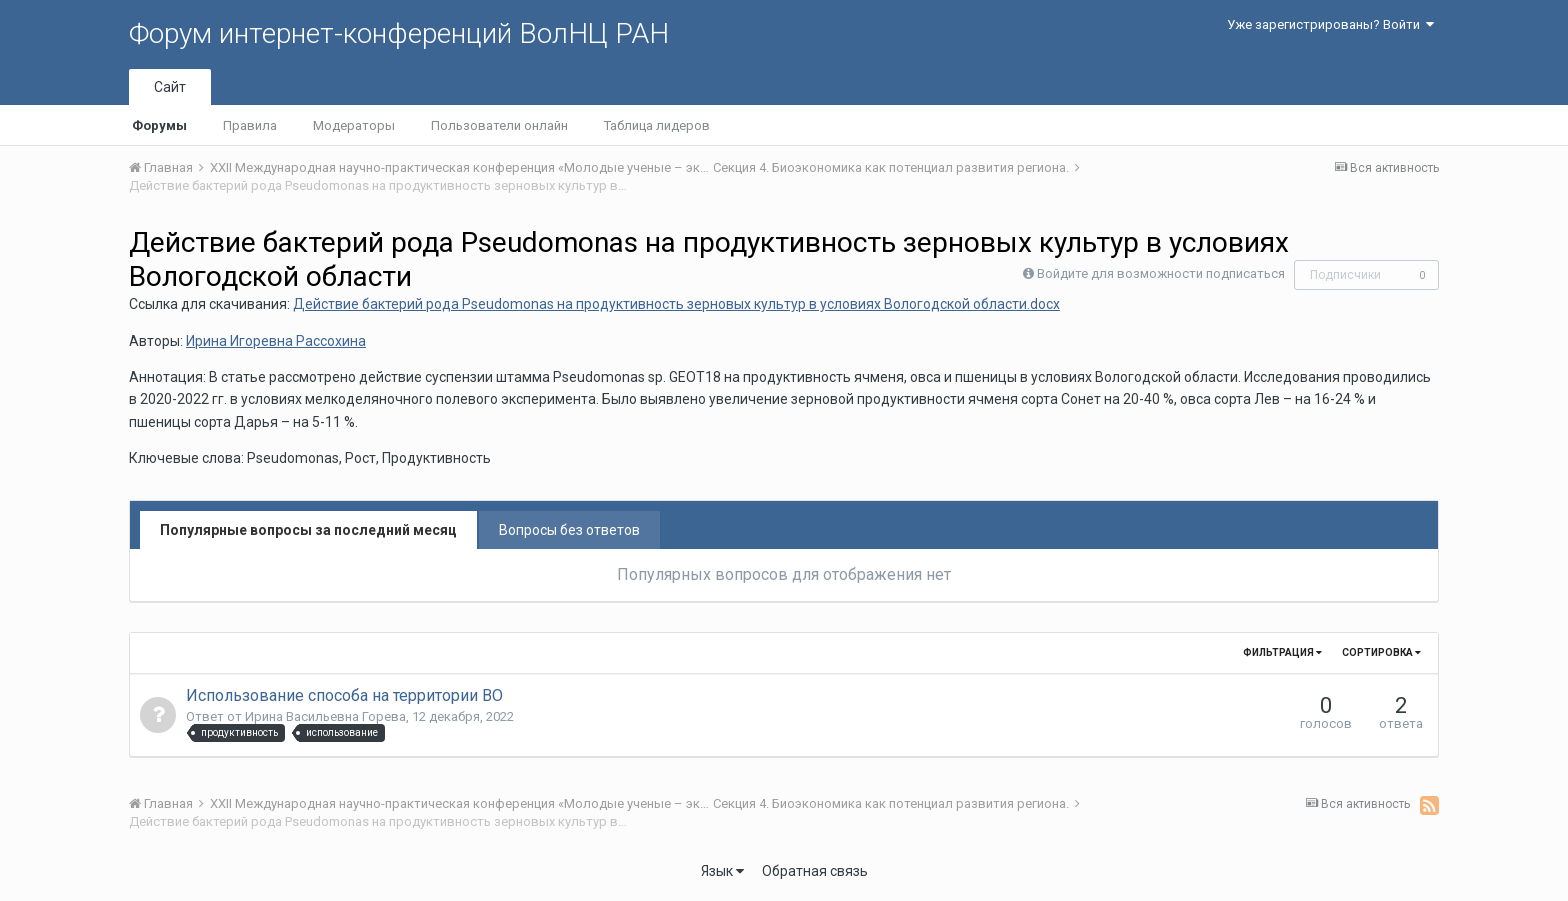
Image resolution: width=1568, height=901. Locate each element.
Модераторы (354, 125)
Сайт (170, 87)
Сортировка (1381, 652)
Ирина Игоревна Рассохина (276, 341)
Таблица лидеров (657, 125)
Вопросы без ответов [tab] (569, 530)
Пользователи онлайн (499, 125)
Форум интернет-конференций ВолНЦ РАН (399, 33)
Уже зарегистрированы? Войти (1330, 24)
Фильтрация (1282, 652)
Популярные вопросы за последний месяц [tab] (308, 530)
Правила (250, 125)
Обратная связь (815, 871)
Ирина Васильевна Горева (325, 716)
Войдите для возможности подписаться (1161, 273)
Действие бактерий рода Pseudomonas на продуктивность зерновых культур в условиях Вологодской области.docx (676, 304)
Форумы (159, 125)
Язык (722, 871)
